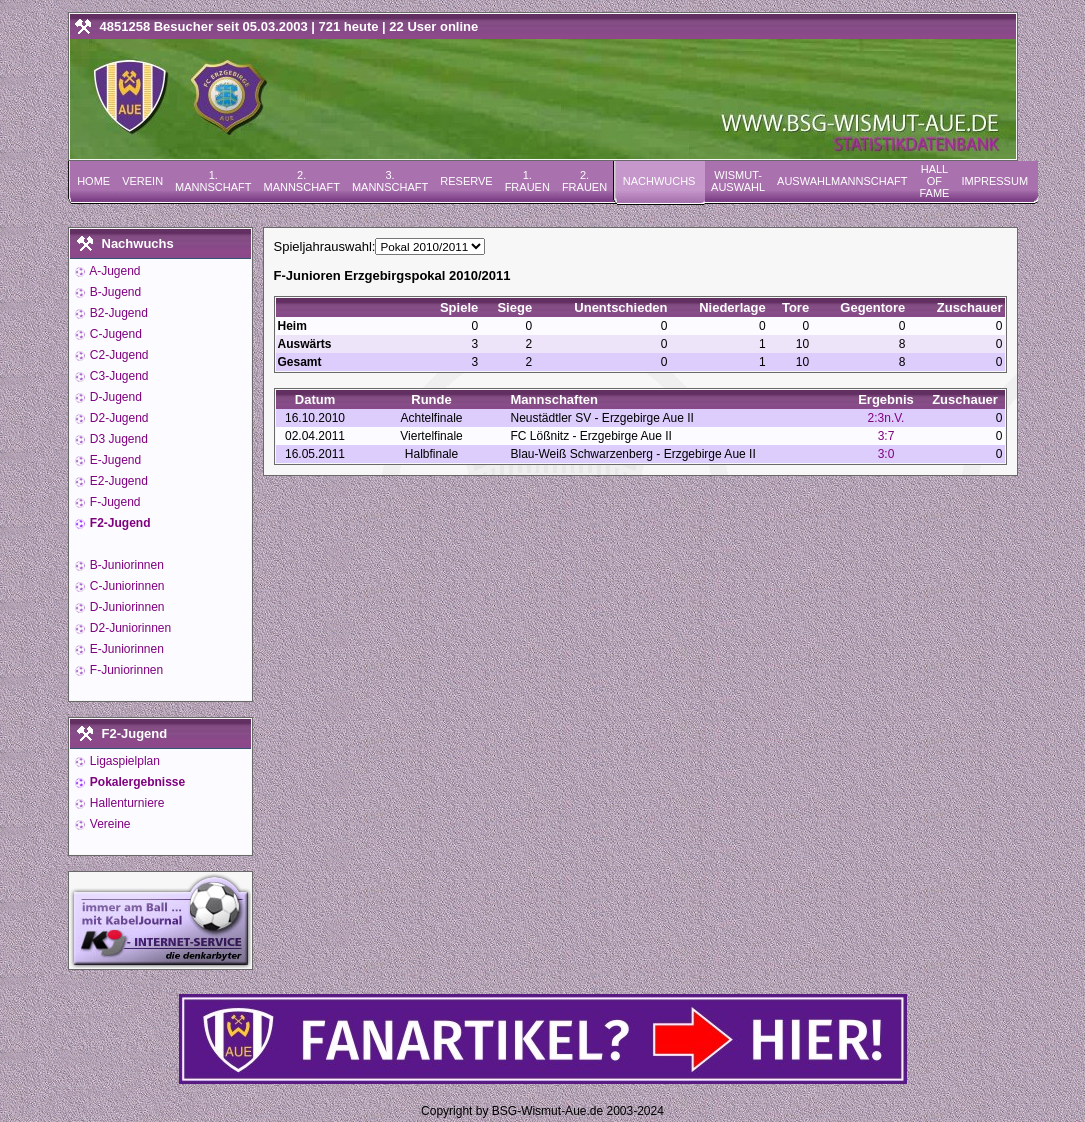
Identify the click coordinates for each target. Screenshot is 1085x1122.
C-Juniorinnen (126, 586)
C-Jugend (114, 334)
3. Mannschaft (390, 181)
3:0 (886, 454)
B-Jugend (114, 292)
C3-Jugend (118, 376)
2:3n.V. (886, 418)
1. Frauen (527, 181)
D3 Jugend (117, 439)
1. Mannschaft (213, 181)
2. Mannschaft (301, 181)
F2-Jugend (119, 523)
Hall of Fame (934, 181)
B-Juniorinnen (125, 565)
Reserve (466, 181)
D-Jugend (114, 397)
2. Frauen (584, 181)
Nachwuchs (659, 181)
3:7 (886, 436)
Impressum (994, 181)
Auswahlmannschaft (842, 181)
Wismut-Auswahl (738, 181)
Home (93, 181)
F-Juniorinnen (125, 670)
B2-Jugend (117, 313)
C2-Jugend (118, 355)
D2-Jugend (118, 418)
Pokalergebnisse (136, 782)
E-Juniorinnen (125, 649)
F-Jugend (114, 502)
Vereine (109, 824)
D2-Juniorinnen (129, 628)
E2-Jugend (117, 481)
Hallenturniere (126, 803)
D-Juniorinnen (126, 607)
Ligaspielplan (123, 761)
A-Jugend (114, 271)
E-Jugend (114, 460)
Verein (142, 181)
